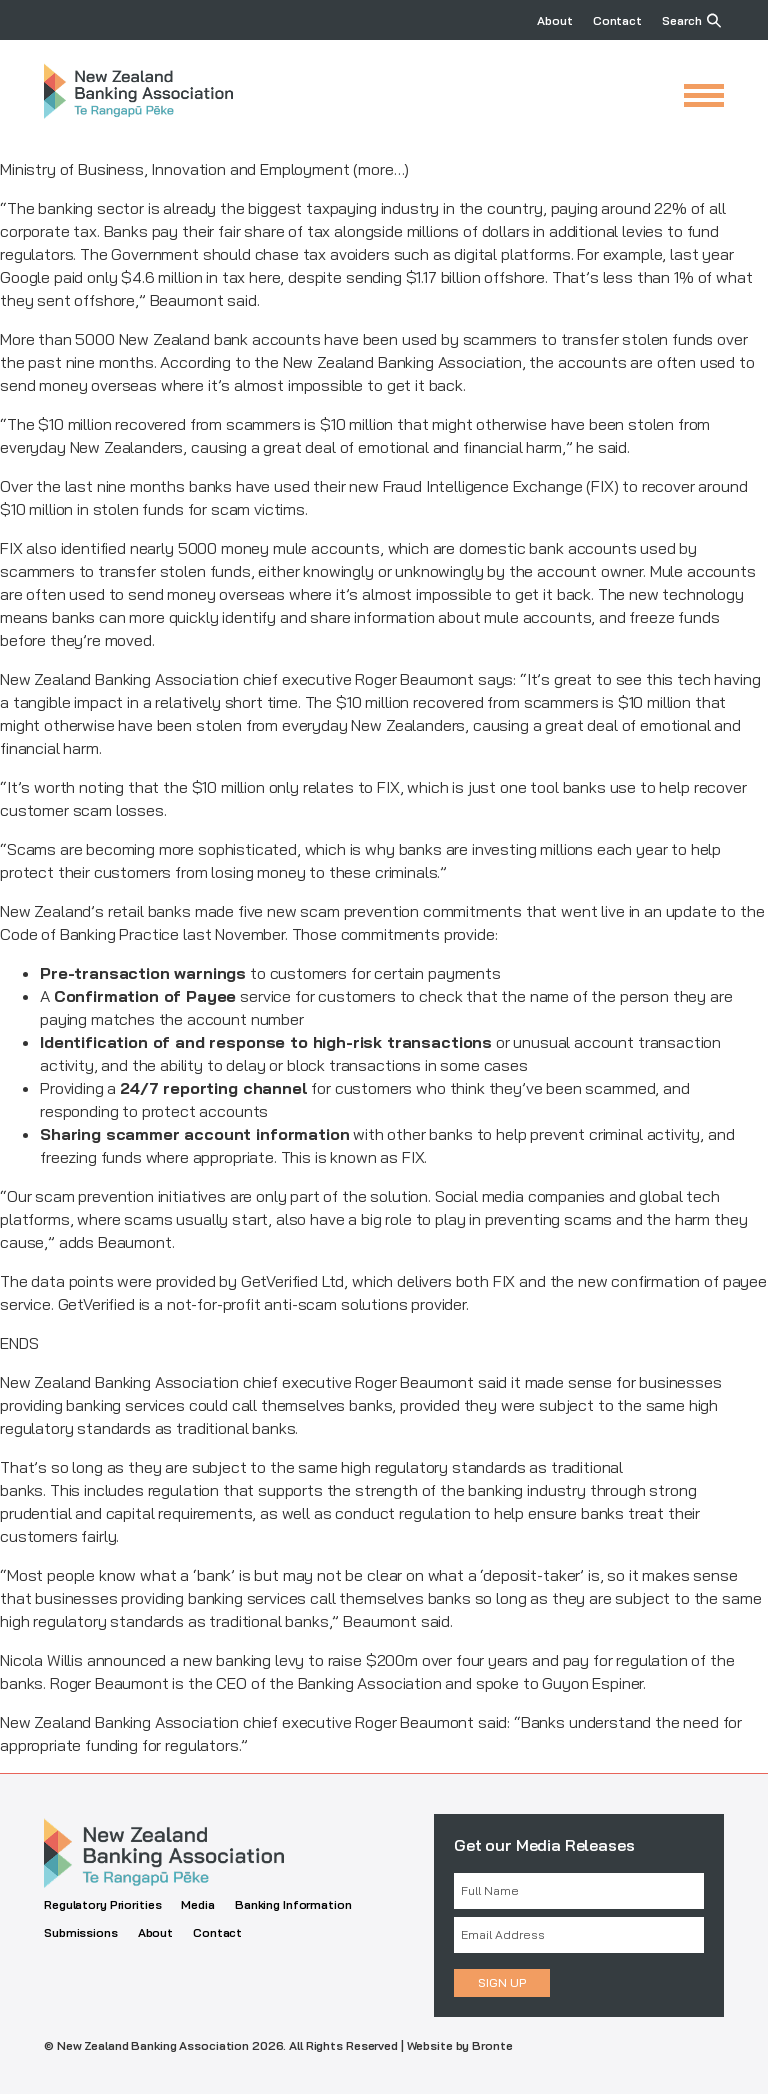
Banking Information (293, 1904)
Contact (617, 20)
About (554, 20)
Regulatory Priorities (102, 1904)
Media (197, 1904)
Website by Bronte (460, 2045)
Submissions (81, 1932)
